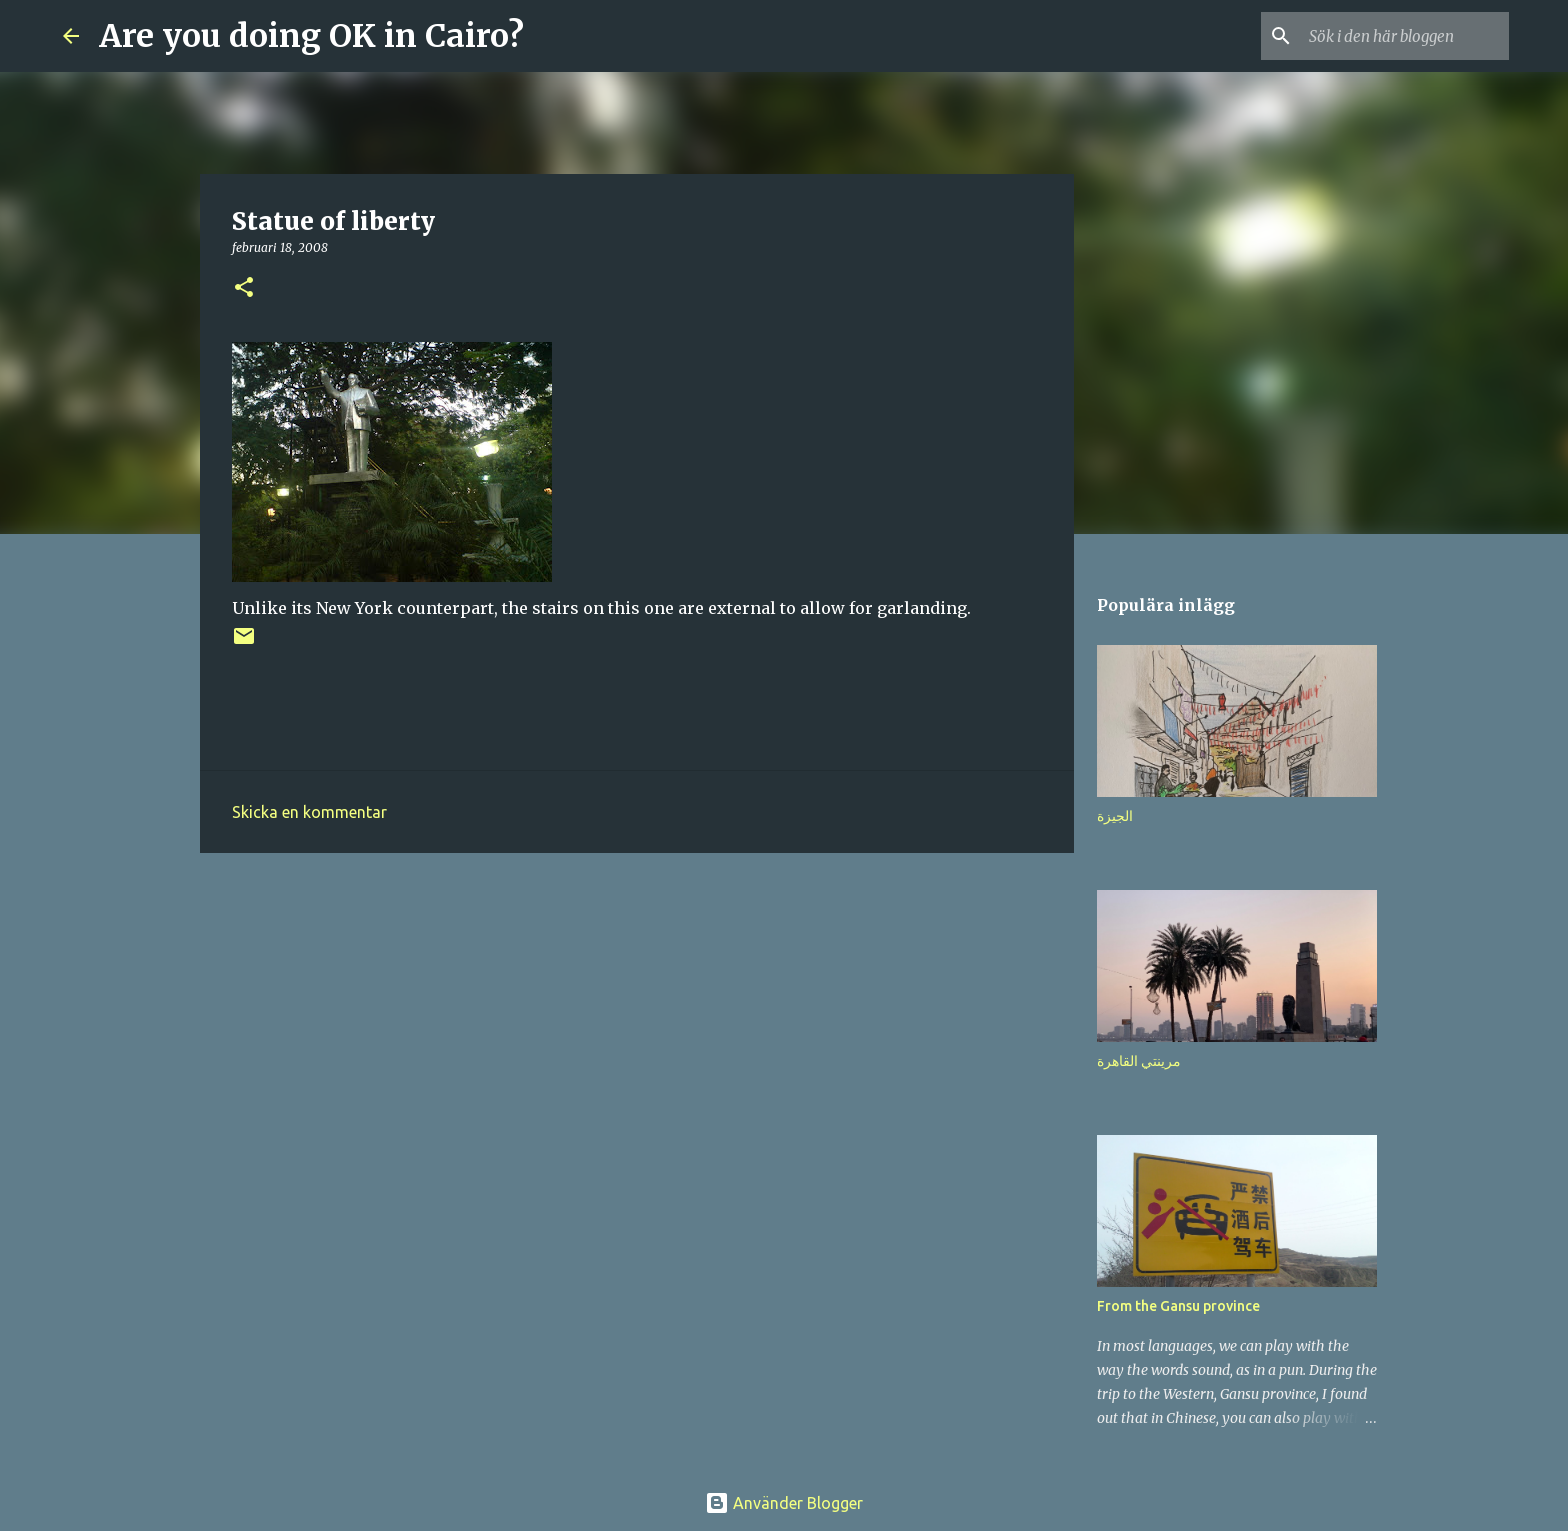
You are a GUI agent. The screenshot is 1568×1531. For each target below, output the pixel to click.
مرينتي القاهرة (1139, 1061)
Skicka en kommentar (309, 812)
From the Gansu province (1178, 1306)
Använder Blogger (784, 1503)
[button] (244, 288)
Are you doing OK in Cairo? (311, 36)
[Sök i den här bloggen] (1404, 36)
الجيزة (1115, 816)
